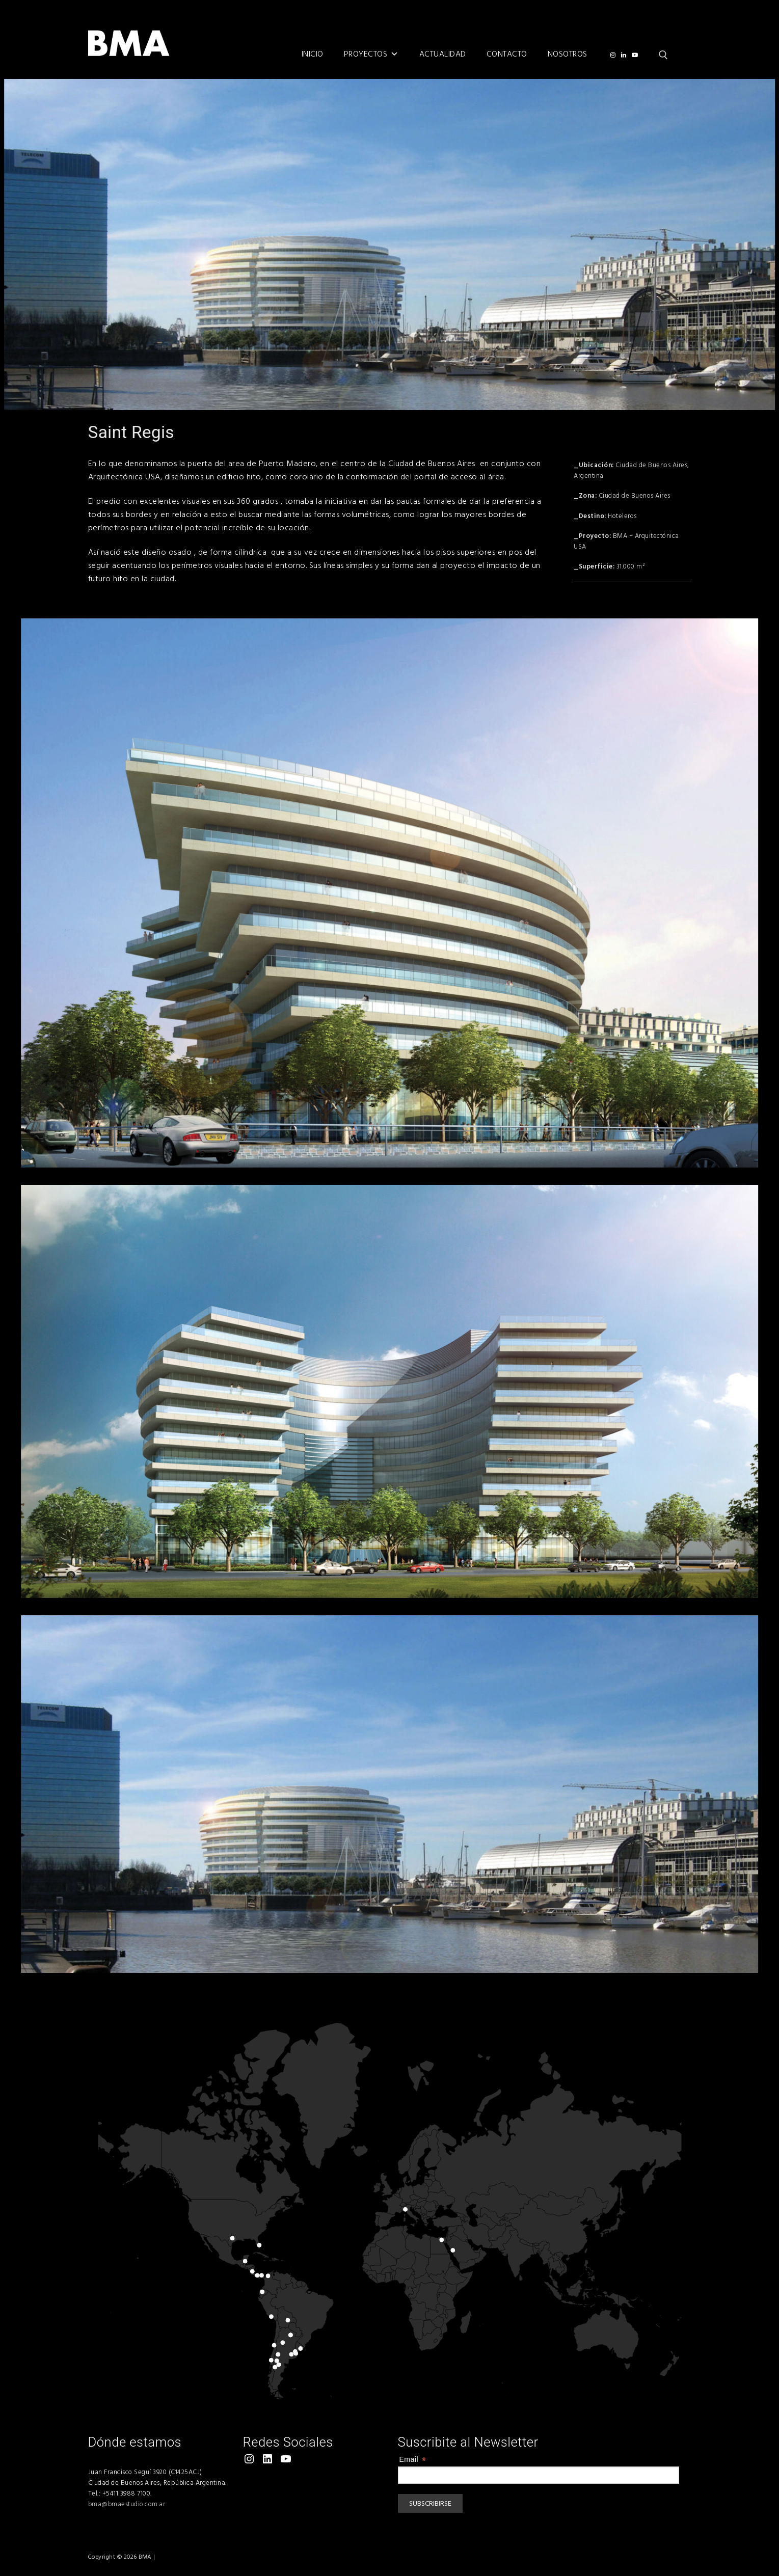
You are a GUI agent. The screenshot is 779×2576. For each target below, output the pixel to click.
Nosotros (567, 54)
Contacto (507, 54)
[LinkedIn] (624, 55)
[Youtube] (634, 55)
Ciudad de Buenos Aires (634, 495)
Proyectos (371, 54)
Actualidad (442, 54)
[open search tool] (663, 55)
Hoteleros (622, 516)
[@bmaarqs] (613, 55)
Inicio (313, 54)
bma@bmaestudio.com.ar (127, 2504)
